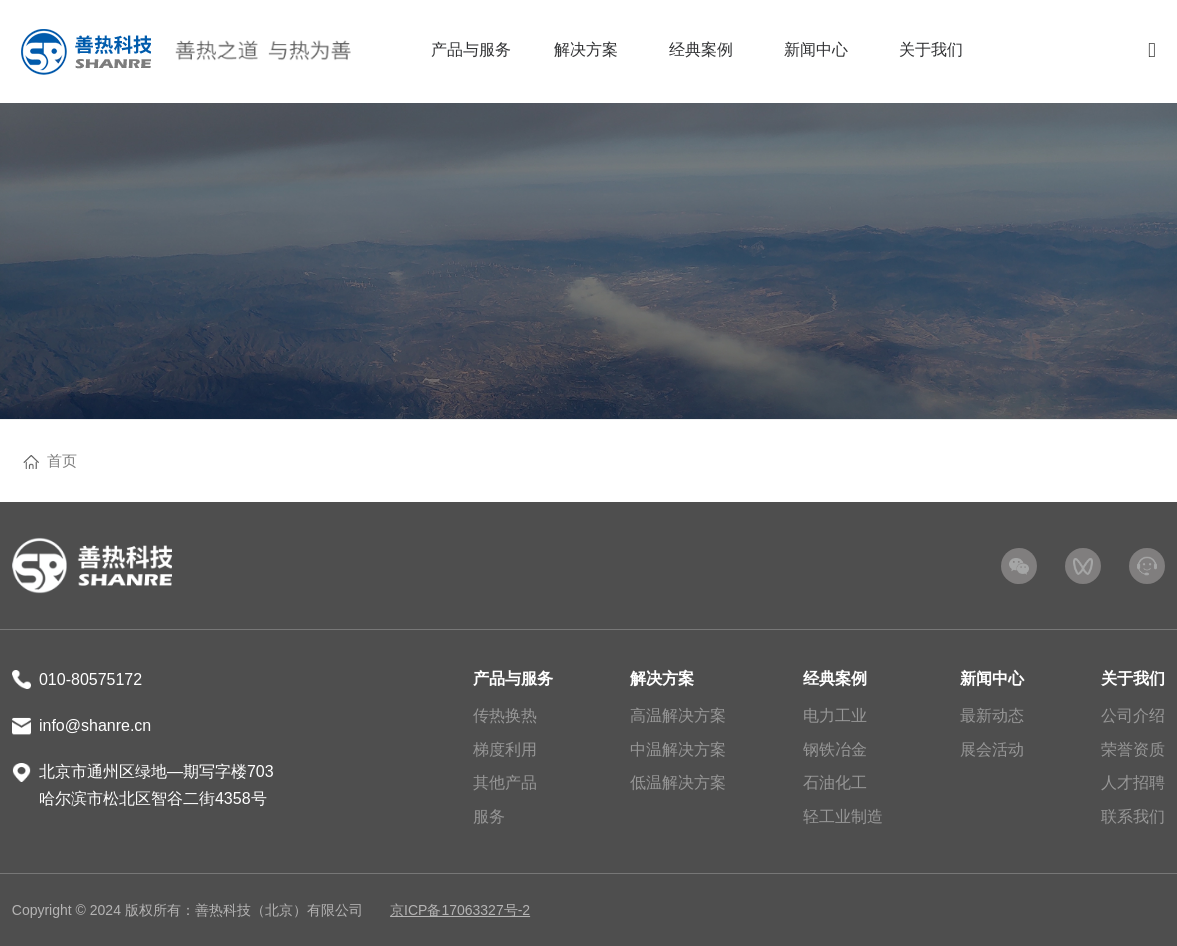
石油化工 (835, 782)
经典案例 (835, 678)
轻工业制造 (843, 816)
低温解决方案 (678, 782)
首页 (62, 460)
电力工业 (835, 715)
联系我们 (1133, 816)
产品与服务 (513, 678)
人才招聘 (1133, 782)
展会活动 (992, 749)
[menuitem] (470, 51)
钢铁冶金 (835, 749)
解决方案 (662, 678)
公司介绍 (1133, 715)
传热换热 (505, 715)
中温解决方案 (678, 749)
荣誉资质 (1133, 749)
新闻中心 (992, 678)
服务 (489, 816)
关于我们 (1133, 678)
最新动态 (992, 715)
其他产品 (505, 782)
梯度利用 (505, 749)
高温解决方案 (678, 715)
